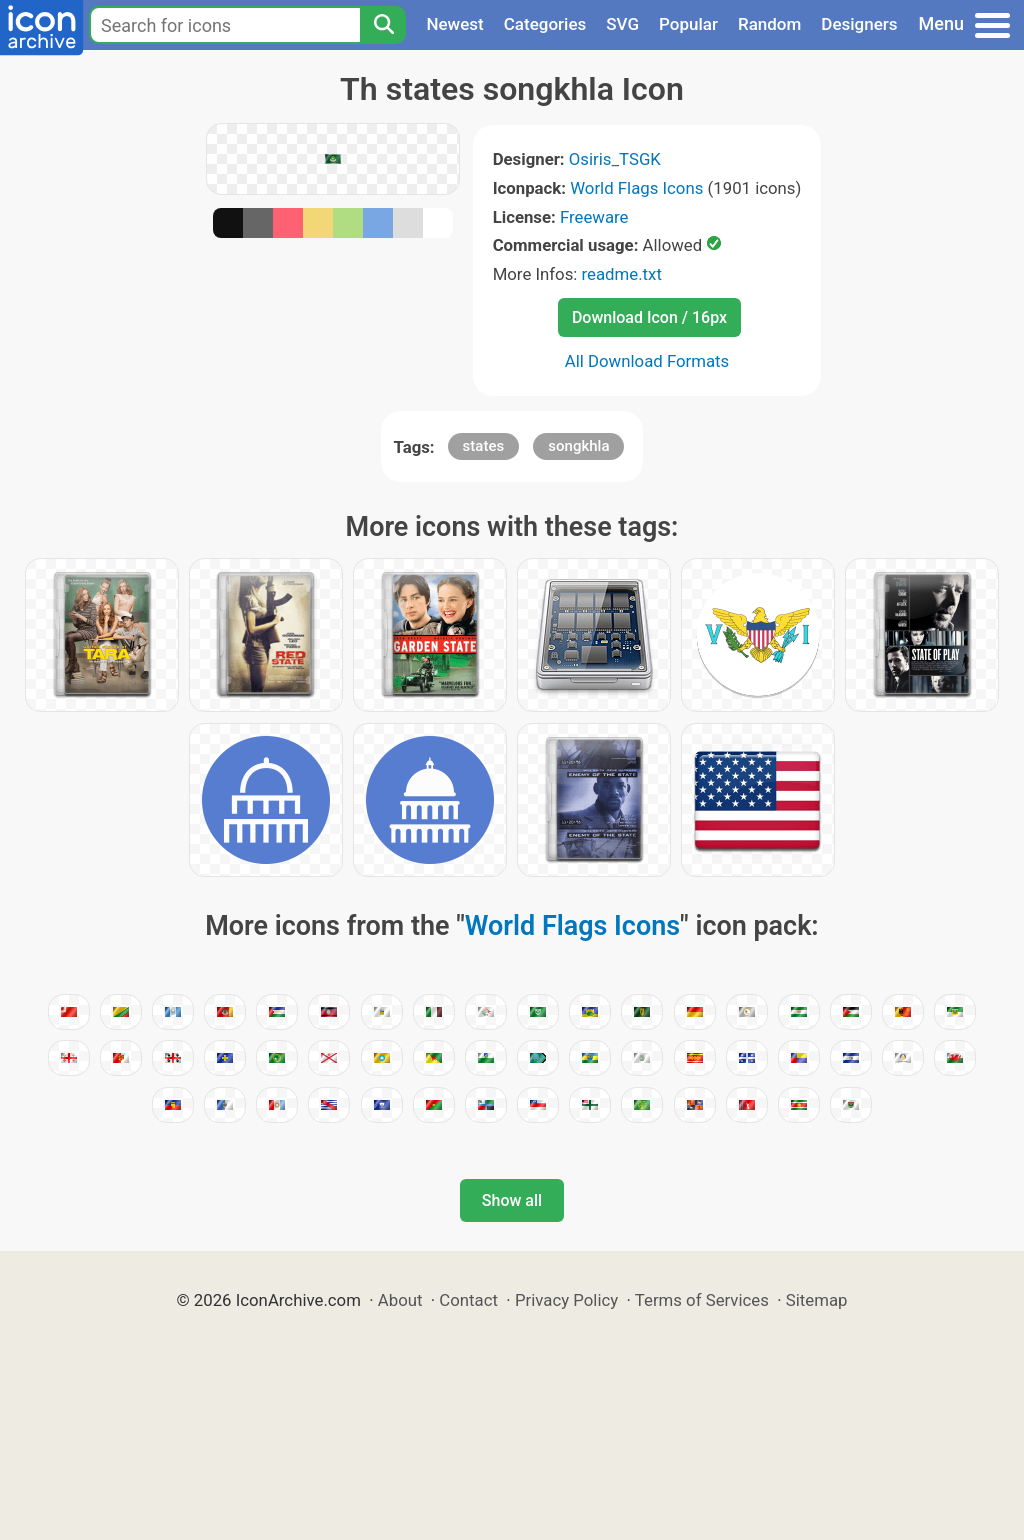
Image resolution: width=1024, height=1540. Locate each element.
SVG (622, 24)
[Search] (383, 25)
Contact (468, 1300)
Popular (688, 24)
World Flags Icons (636, 188)
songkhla (578, 446)
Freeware (594, 217)
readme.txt (622, 274)
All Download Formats (647, 361)
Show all (512, 1200)
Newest (454, 24)
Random (769, 24)
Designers (859, 24)
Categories (545, 24)
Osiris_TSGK (615, 159)
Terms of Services (702, 1300)
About (400, 1300)
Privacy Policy (566, 1300)
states (484, 446)
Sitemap (817, 1300)
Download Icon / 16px (649, 317)
